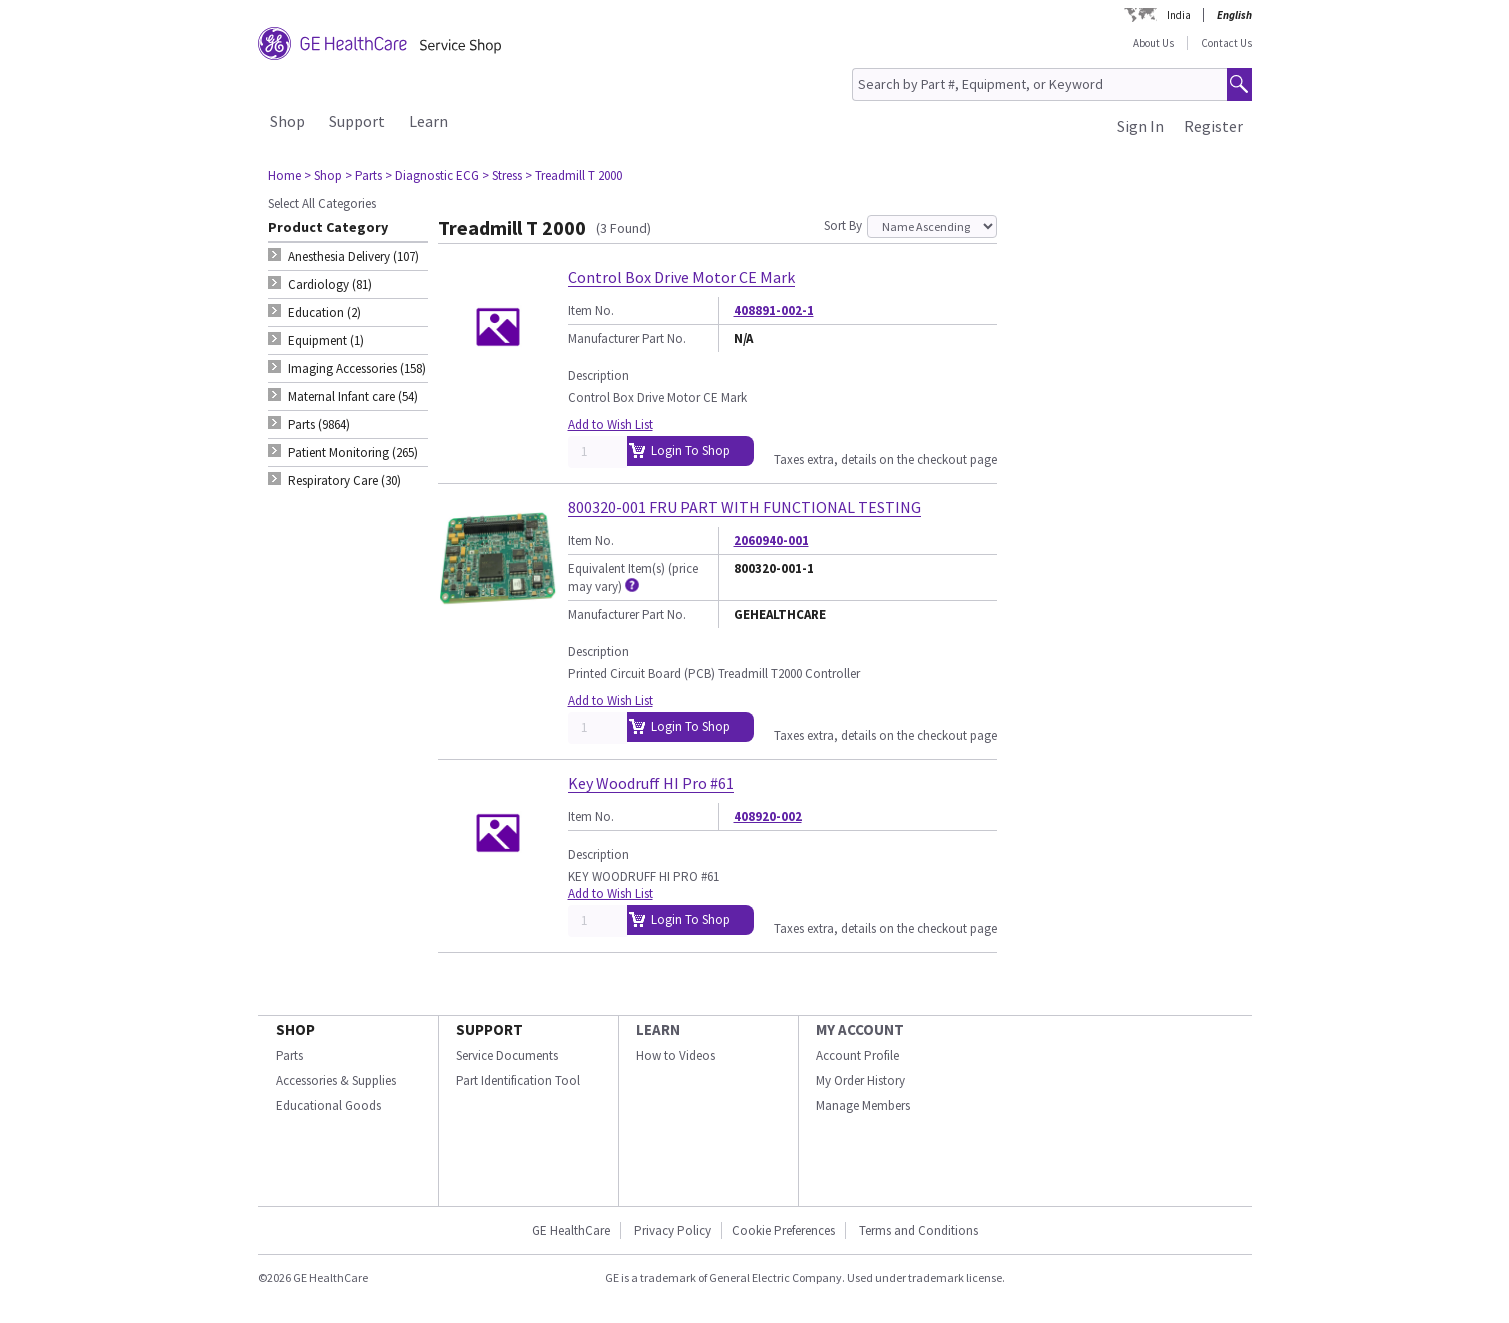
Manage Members (863, 1105)
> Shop (323, 175)
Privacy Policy (672, 1230)
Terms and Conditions (918, 1230)
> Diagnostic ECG (432, 175)
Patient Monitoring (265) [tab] (353, 452)
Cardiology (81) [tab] (330, 284)
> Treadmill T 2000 (573, 175)
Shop (287, 121)
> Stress (502, 175)
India (1179, 15)
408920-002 (768, 816)
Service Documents (507, 1055)
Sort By (843, 225)
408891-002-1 (774, 310)
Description (598, 375)
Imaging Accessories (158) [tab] (357, 368)
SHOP (295, 1029)
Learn (428, 121)
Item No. (591, 310)
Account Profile (857, 1055)
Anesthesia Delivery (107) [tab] (353, 256)
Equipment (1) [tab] (326, 340)
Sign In (1140, 126)
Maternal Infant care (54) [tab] (353, 396)
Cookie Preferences (783, 1230)
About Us (1153, 43)
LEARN (658, 1029)
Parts (289, 1055)
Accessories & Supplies (336, 1080)
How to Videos (675, 1055)
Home (284, 175)
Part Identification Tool (518, 1080)
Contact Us (1226, 43)
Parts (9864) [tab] (319, 424)
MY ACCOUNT (860, 1029)
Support (357, 121)
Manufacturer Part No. (627, 338)
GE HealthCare (571, 1230)
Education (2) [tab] (324, 312)
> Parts (363, 175)
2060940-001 (771, 540)
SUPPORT (489, 1029)
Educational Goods (328, 1105)
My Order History (860, 1080)
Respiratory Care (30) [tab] (344, 480)
